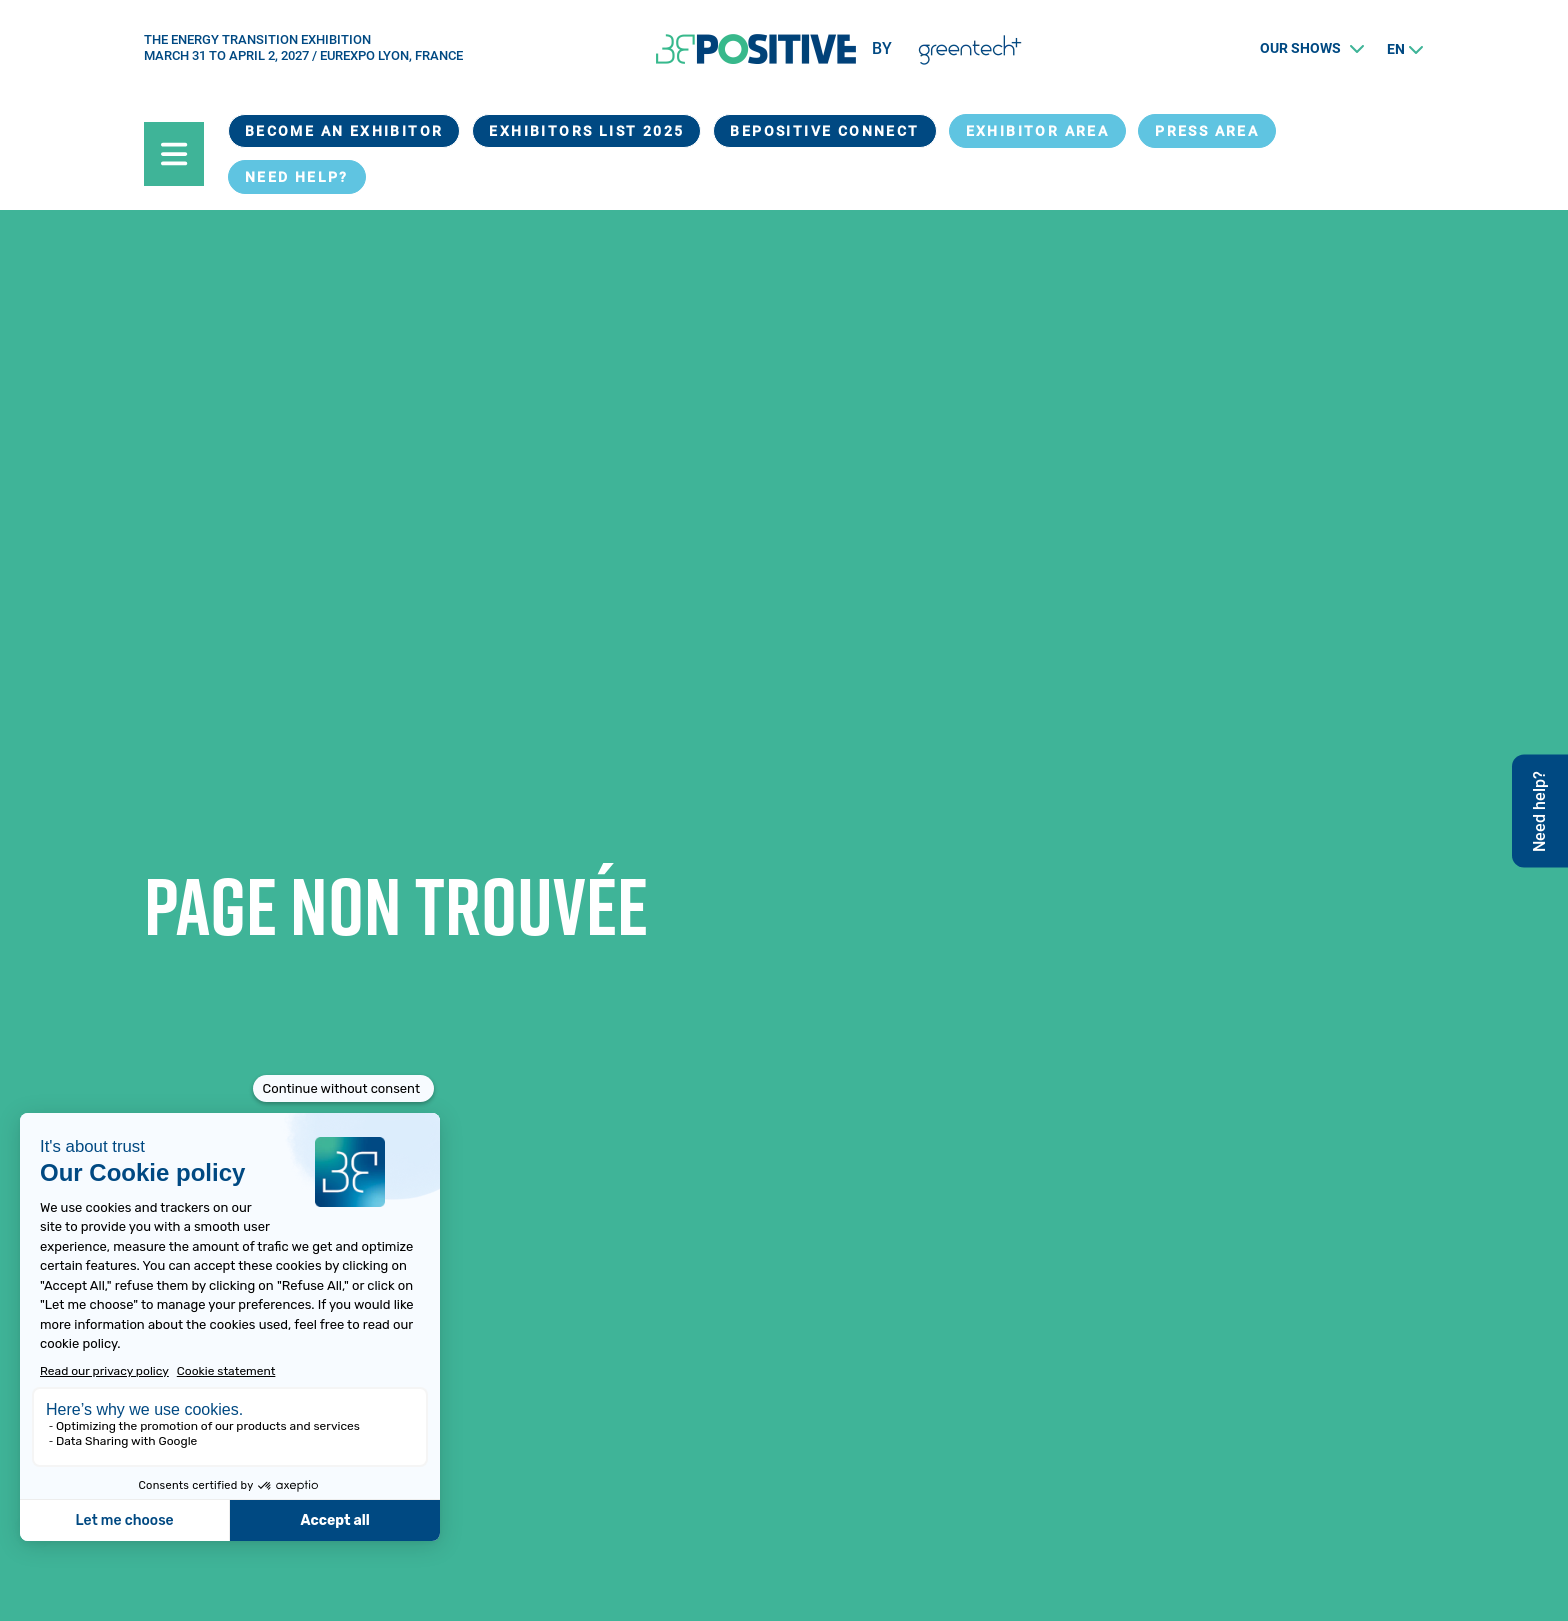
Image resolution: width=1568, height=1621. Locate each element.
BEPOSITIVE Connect (824, 131)
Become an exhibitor (344, 131)
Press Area (1207, 131)
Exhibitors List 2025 (586, 131)
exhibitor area (1038, 131)
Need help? (297, 177)
